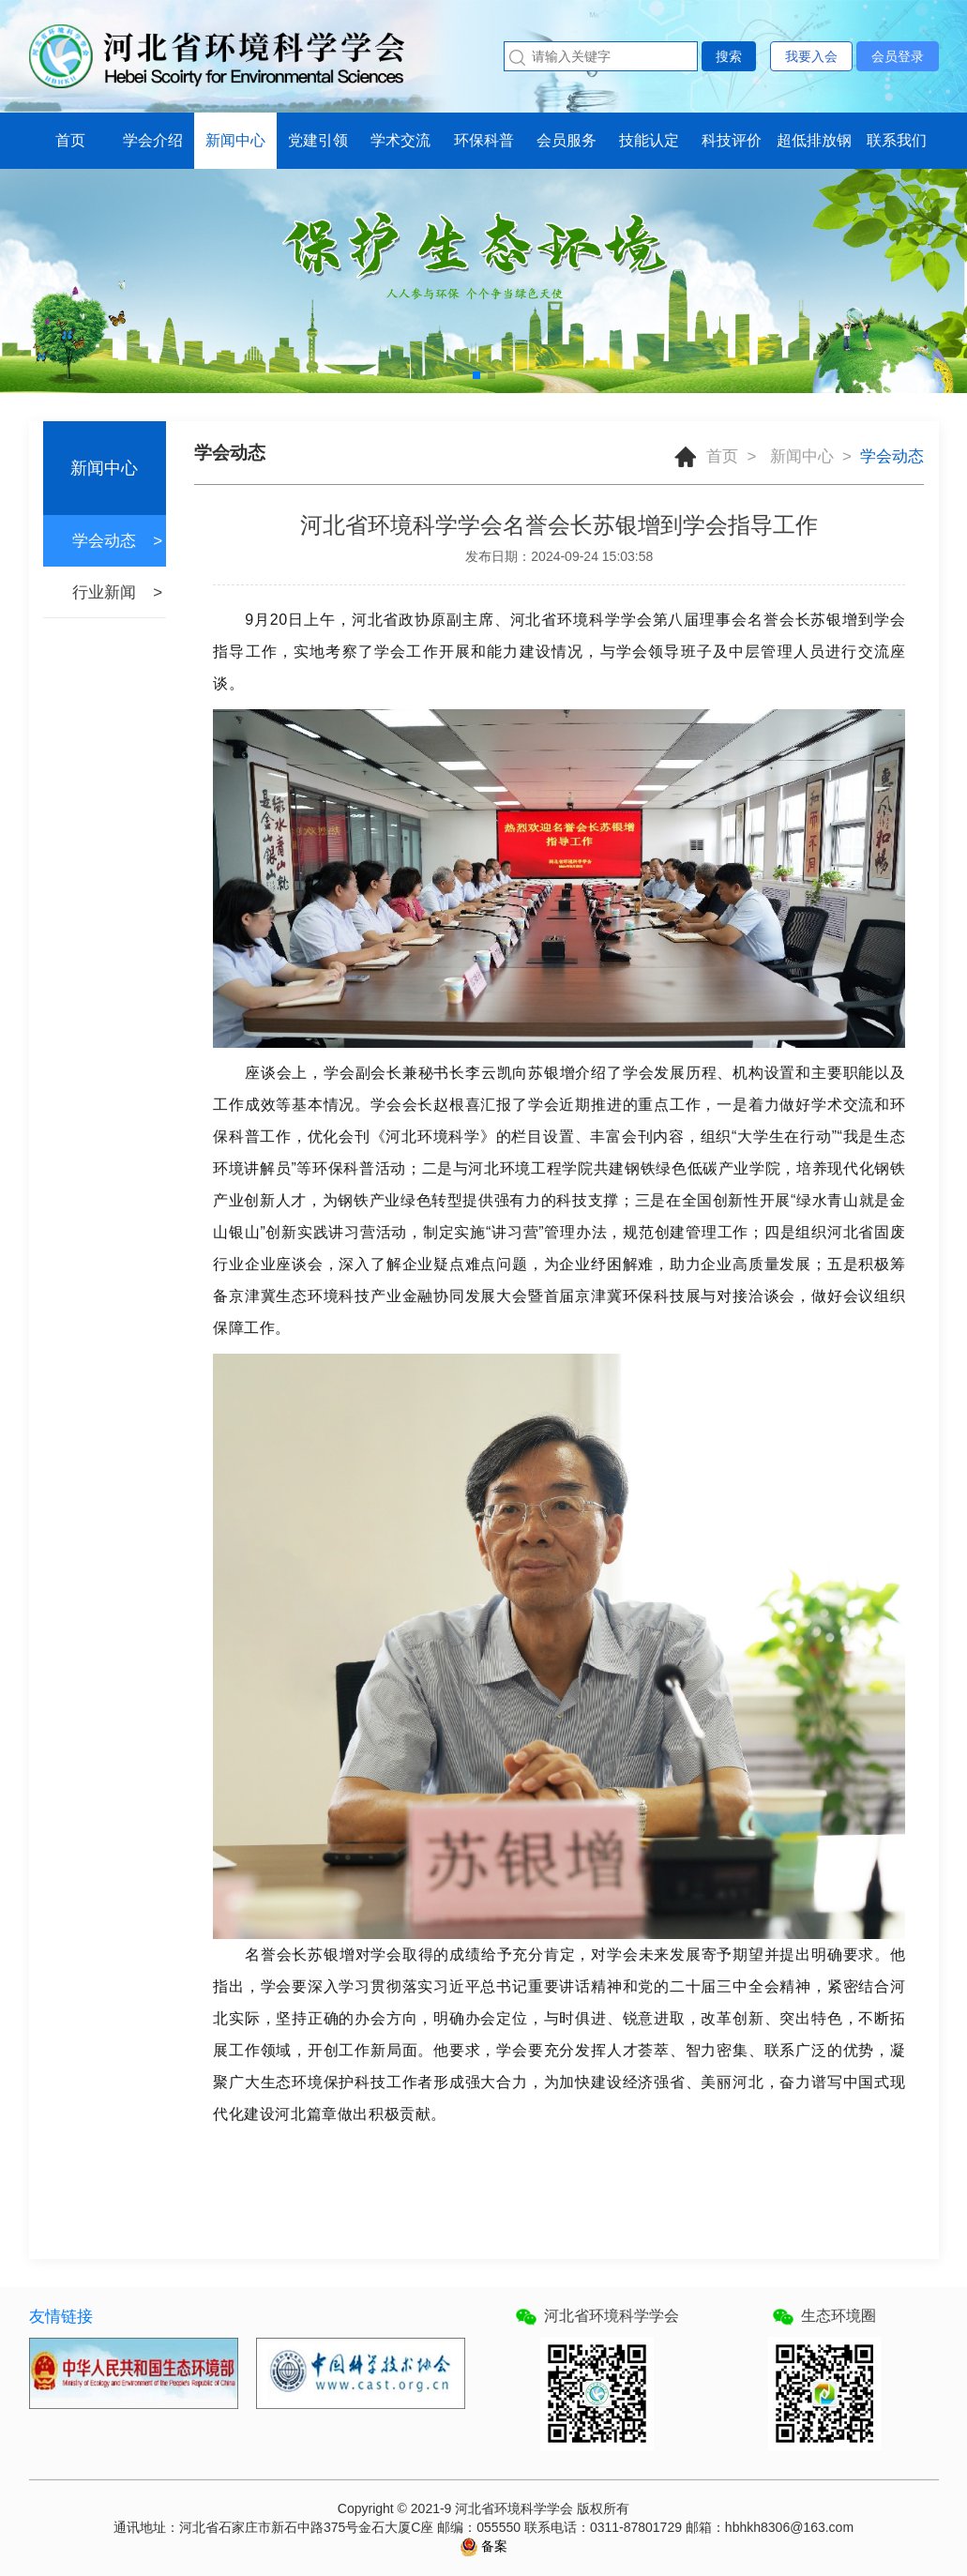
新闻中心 (235, 140)
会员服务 (566, 140)
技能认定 (649, 140)
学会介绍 (153, 140)
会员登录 (897, 56)
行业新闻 (104, 592)
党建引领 (318, 140)
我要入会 (811, 56)
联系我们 (897, 140)
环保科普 (484, 140)
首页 (70, 140)
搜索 (729, 56)
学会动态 (104, 541)
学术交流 (400, 140)
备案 (493, 2545)
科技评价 (732, 140)
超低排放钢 (814, 140)
